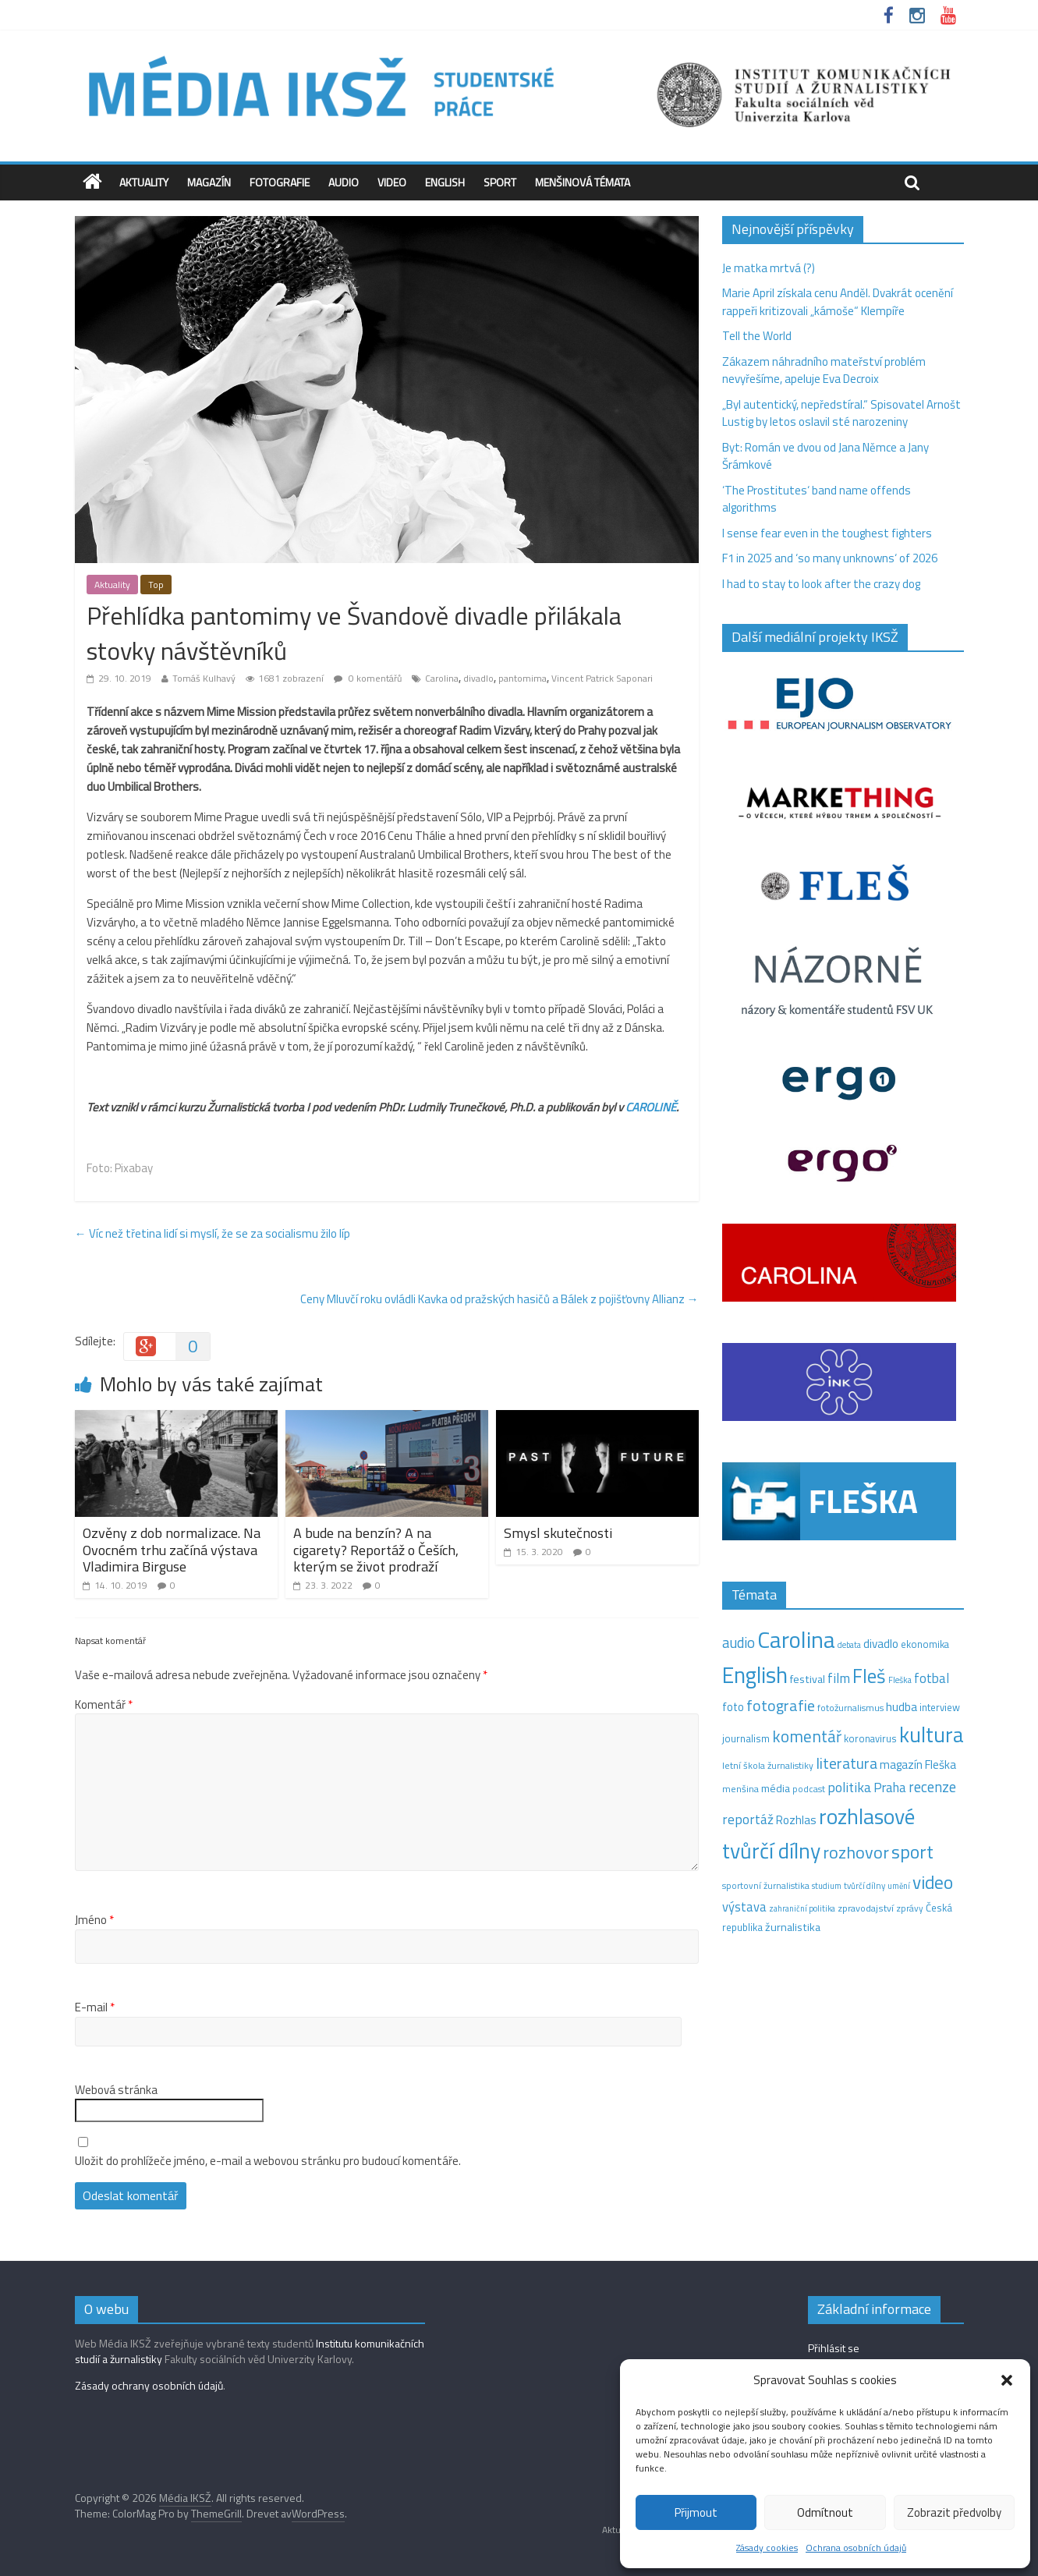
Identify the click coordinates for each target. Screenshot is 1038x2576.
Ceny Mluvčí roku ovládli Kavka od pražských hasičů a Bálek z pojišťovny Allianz (499, 1299)
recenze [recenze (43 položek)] (932, 1787)
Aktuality (143, 182)
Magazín (209, 182)
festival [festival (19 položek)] (807, 1679)
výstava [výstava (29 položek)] (744, 1906)
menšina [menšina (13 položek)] (740, 1788)
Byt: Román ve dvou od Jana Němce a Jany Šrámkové (825, 456)
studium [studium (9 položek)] (826, 1886)
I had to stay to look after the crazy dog (821, 584)
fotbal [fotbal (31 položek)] (931, 1678)
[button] (1007, 2380)
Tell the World (757, 336)
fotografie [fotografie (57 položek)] (780, 1705)
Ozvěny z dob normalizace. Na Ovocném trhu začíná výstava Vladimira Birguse (171, 1549)
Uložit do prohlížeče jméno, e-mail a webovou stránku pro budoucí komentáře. (268, 2161)
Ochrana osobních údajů (856, 2547)
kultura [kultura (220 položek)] (931, 1734)
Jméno (94, 1920)
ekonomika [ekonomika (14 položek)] (925, 1644)
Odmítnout (825, 2512)
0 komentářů (368, 678)
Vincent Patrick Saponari (602, 678)
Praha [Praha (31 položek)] (889, 1787)
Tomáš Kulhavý (204, 678)
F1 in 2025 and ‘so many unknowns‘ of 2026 (829, 558)
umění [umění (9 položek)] (898, 1886)
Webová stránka (116, 2090)
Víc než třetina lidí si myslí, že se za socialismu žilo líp (212, 1233)
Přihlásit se (833, 2348)
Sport (500, 182)
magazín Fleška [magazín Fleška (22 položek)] (918, 1764)
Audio (343, 182)
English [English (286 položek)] (755, 1675)
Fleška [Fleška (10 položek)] (900, 1679)
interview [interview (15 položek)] (939, 1707)
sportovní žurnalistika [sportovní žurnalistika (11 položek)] (765, 1886)
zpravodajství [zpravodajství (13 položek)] (866, 1908)
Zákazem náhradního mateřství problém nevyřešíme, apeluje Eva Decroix (824, 370)
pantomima (522, 678)
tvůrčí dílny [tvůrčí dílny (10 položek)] (864, 1885)
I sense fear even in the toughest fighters (827, 533)
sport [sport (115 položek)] (912, 1851)
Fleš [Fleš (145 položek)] (869, 1676)
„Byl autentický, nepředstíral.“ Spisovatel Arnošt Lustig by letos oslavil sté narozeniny (841, 413)
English (445, 182)
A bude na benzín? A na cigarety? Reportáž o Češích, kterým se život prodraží (376, 1549)
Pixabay (134, 1168)
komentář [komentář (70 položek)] (806, 1736)
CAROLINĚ (650, 1107)
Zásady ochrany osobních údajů (149, 2385)
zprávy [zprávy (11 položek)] (909, 1908)
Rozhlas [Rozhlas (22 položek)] (796, 1820)
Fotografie (280, 182)
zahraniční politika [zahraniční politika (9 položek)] (802, 1908)
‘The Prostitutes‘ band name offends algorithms (816, 499)
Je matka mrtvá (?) (768, 268)
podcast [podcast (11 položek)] (808, 1789)
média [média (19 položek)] (775, 1788)
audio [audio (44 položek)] (738, 1642)
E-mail (95, 2007)
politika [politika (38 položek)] (849, 1787)
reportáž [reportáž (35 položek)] (748, 1819)
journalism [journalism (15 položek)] (746, 1738)
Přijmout (696, 2512)
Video (391, 182)
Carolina (442, 678)
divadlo (478, 678)
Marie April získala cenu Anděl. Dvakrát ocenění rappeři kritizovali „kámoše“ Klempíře (837, 302)
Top (156, 584)
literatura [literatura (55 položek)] (846, 1763)
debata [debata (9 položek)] (849, 1645)
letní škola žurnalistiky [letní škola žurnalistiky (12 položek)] (767, 1765)
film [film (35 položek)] (838, 1677)
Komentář (104, 1704)
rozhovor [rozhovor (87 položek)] (856, 1852)
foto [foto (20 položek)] (733, 1707)
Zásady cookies (767, 2547)
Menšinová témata (582, 182)
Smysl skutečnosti (558, 1532)
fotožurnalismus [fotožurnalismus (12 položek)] (850, 1707)
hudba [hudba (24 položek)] (901, 1706)
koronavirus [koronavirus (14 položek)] (870, 1738)
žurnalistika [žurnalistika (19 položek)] (792, 1927)
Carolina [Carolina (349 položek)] (796, 1639)
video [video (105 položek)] (932, 1882)
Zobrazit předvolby (954, 2512)
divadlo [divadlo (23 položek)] (880, 1644)
